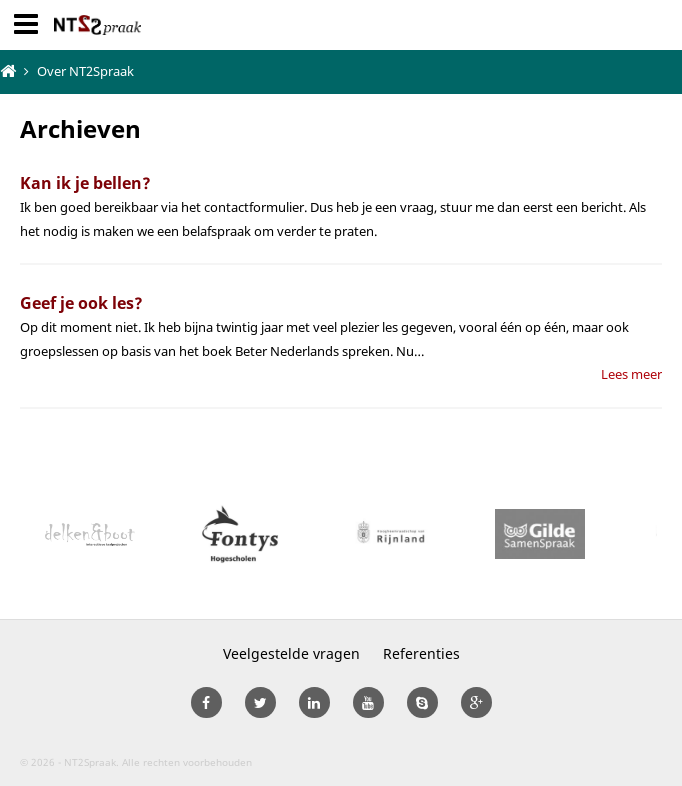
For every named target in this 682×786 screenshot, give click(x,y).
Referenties (421, 653)
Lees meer (631, 374)
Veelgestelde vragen (291, 653)
